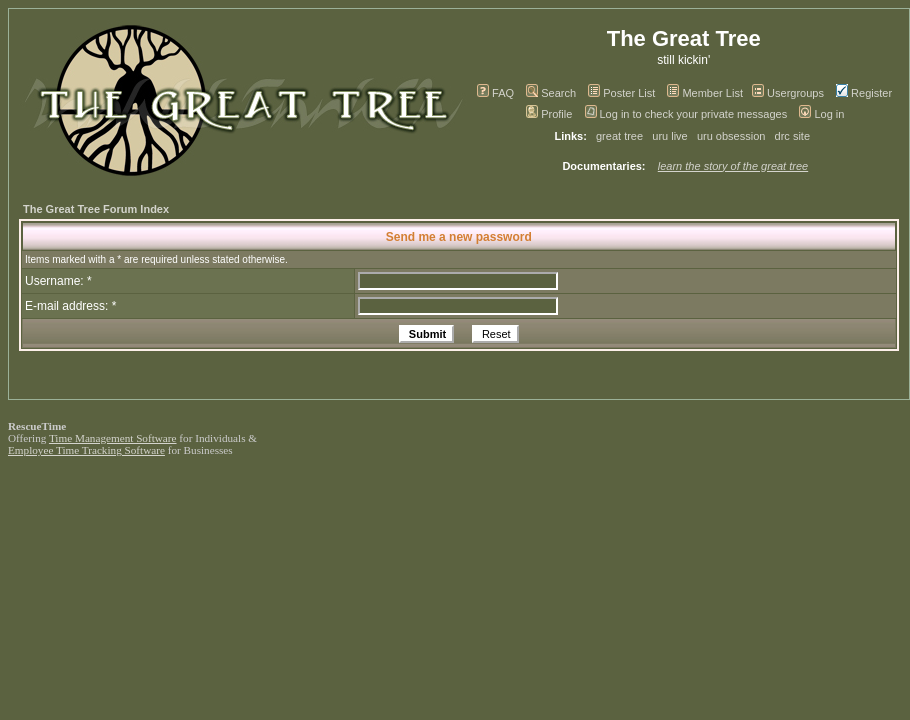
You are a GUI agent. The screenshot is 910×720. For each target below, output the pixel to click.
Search (551, 93)
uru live (669, 136)
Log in (821, 114)
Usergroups (788, 93)
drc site (792, 136)
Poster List (621, 93)
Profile (549, 114)
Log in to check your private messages (686, 114)
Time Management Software (113, 438)
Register (864, 93)
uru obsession (731, 136)
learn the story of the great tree (733, 166)
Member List (705, 93)
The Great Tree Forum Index (96, 209)
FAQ (495, 93)
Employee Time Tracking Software (86, 450)
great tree (619, 136)
